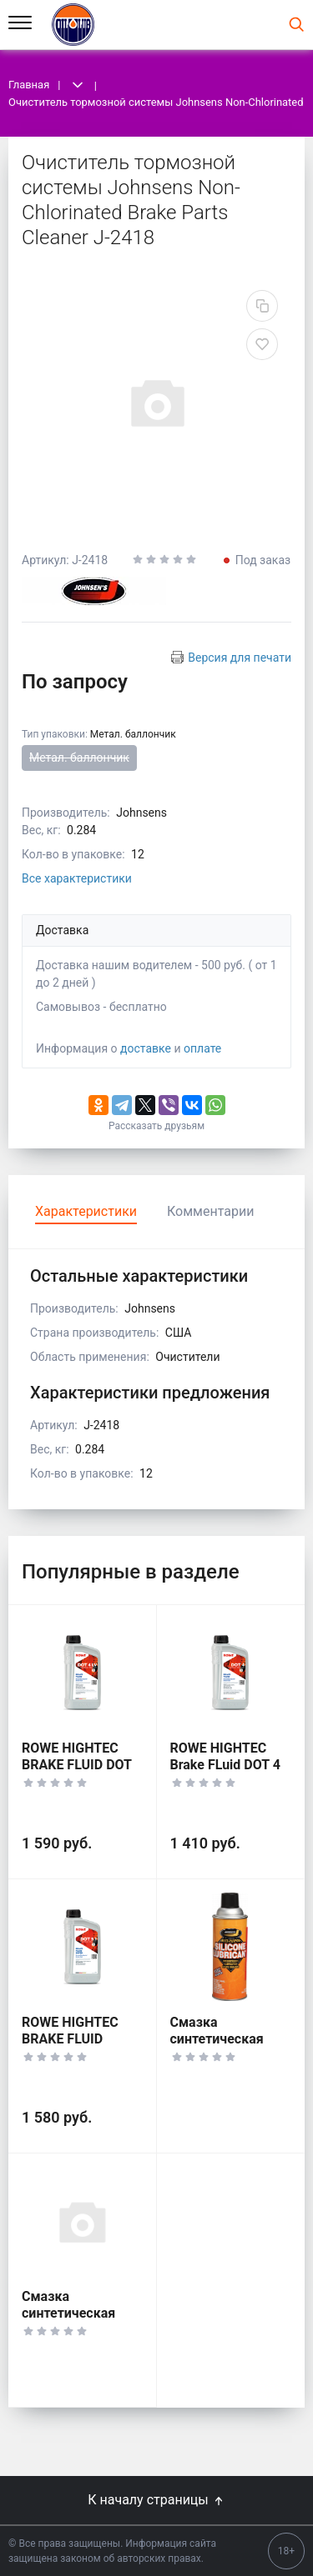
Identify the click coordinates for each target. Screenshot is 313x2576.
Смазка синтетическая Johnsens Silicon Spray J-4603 (221, 2047)
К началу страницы (156, 2500)
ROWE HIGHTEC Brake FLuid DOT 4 (225, 1756)
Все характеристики (77, 878)
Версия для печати (239, 657)
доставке (145, 1048)
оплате (202, 1048)
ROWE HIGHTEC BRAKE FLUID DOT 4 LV (77, 1764)
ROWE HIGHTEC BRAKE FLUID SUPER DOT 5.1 (70, 2038)
